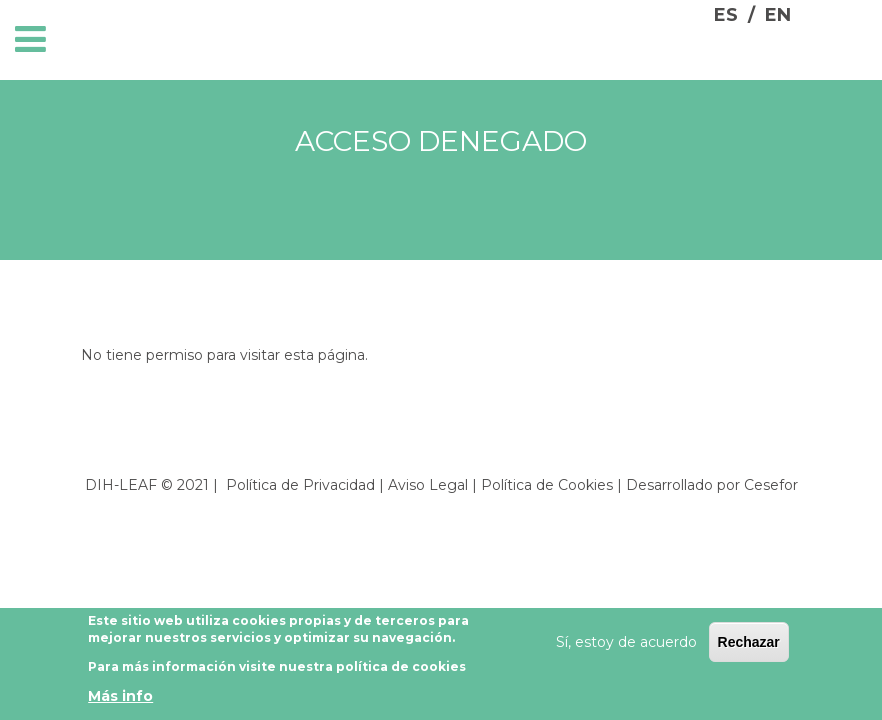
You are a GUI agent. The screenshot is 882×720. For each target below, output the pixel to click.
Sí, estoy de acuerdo (626, 646)
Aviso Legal (428, 485)
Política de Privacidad (300, 485)
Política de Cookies (547, 485)
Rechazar (749, 646)
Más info (120, 701)
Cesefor (771, 485)
